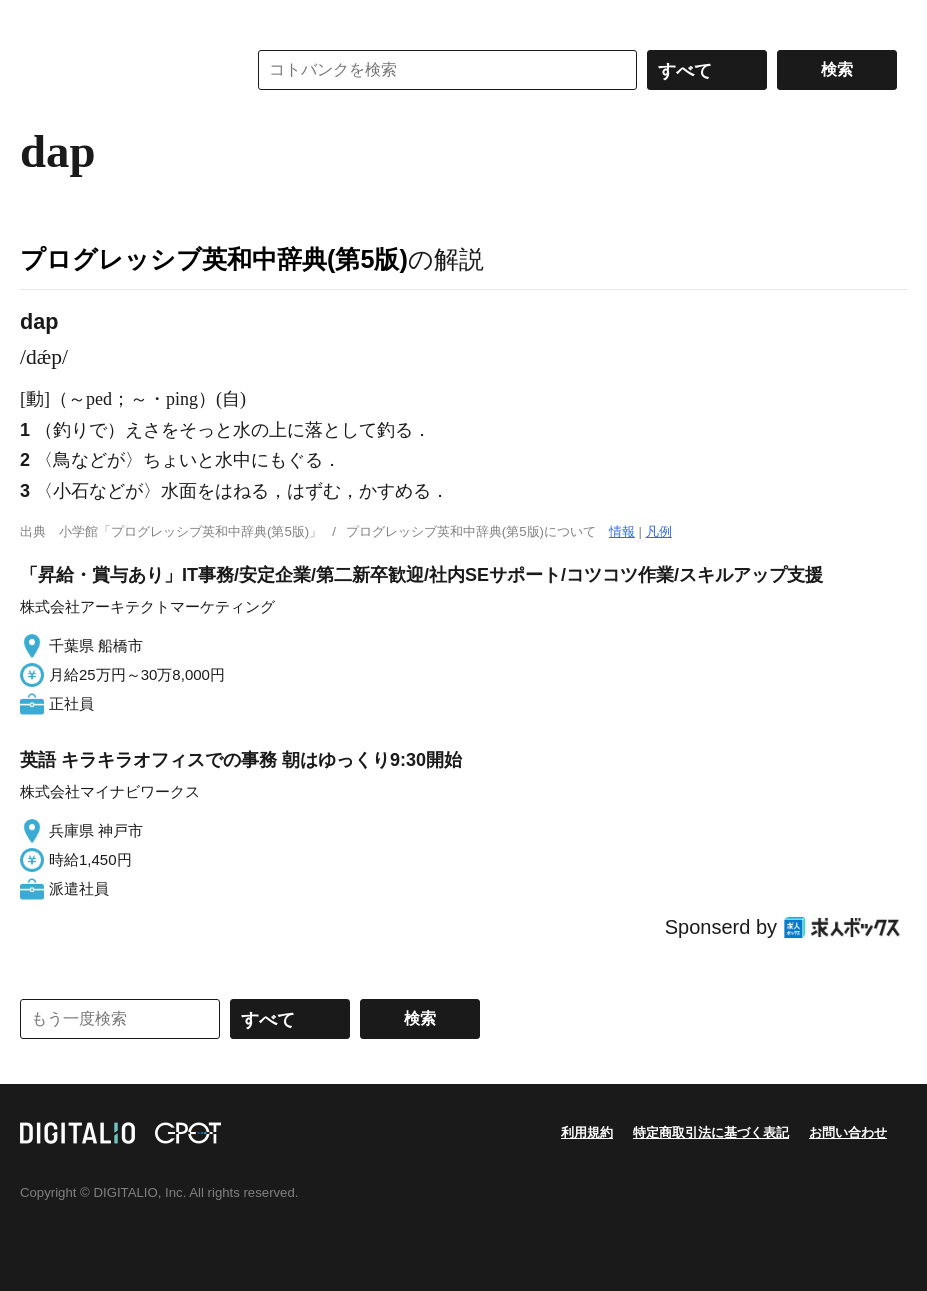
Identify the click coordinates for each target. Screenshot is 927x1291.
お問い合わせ (848, 1132)
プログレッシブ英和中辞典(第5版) (214, 259)
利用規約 (587, 1132)
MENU (40, 20)
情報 (622, 531)
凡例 (659, 531)
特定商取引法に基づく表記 (711, 1132)
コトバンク (119, 70)
